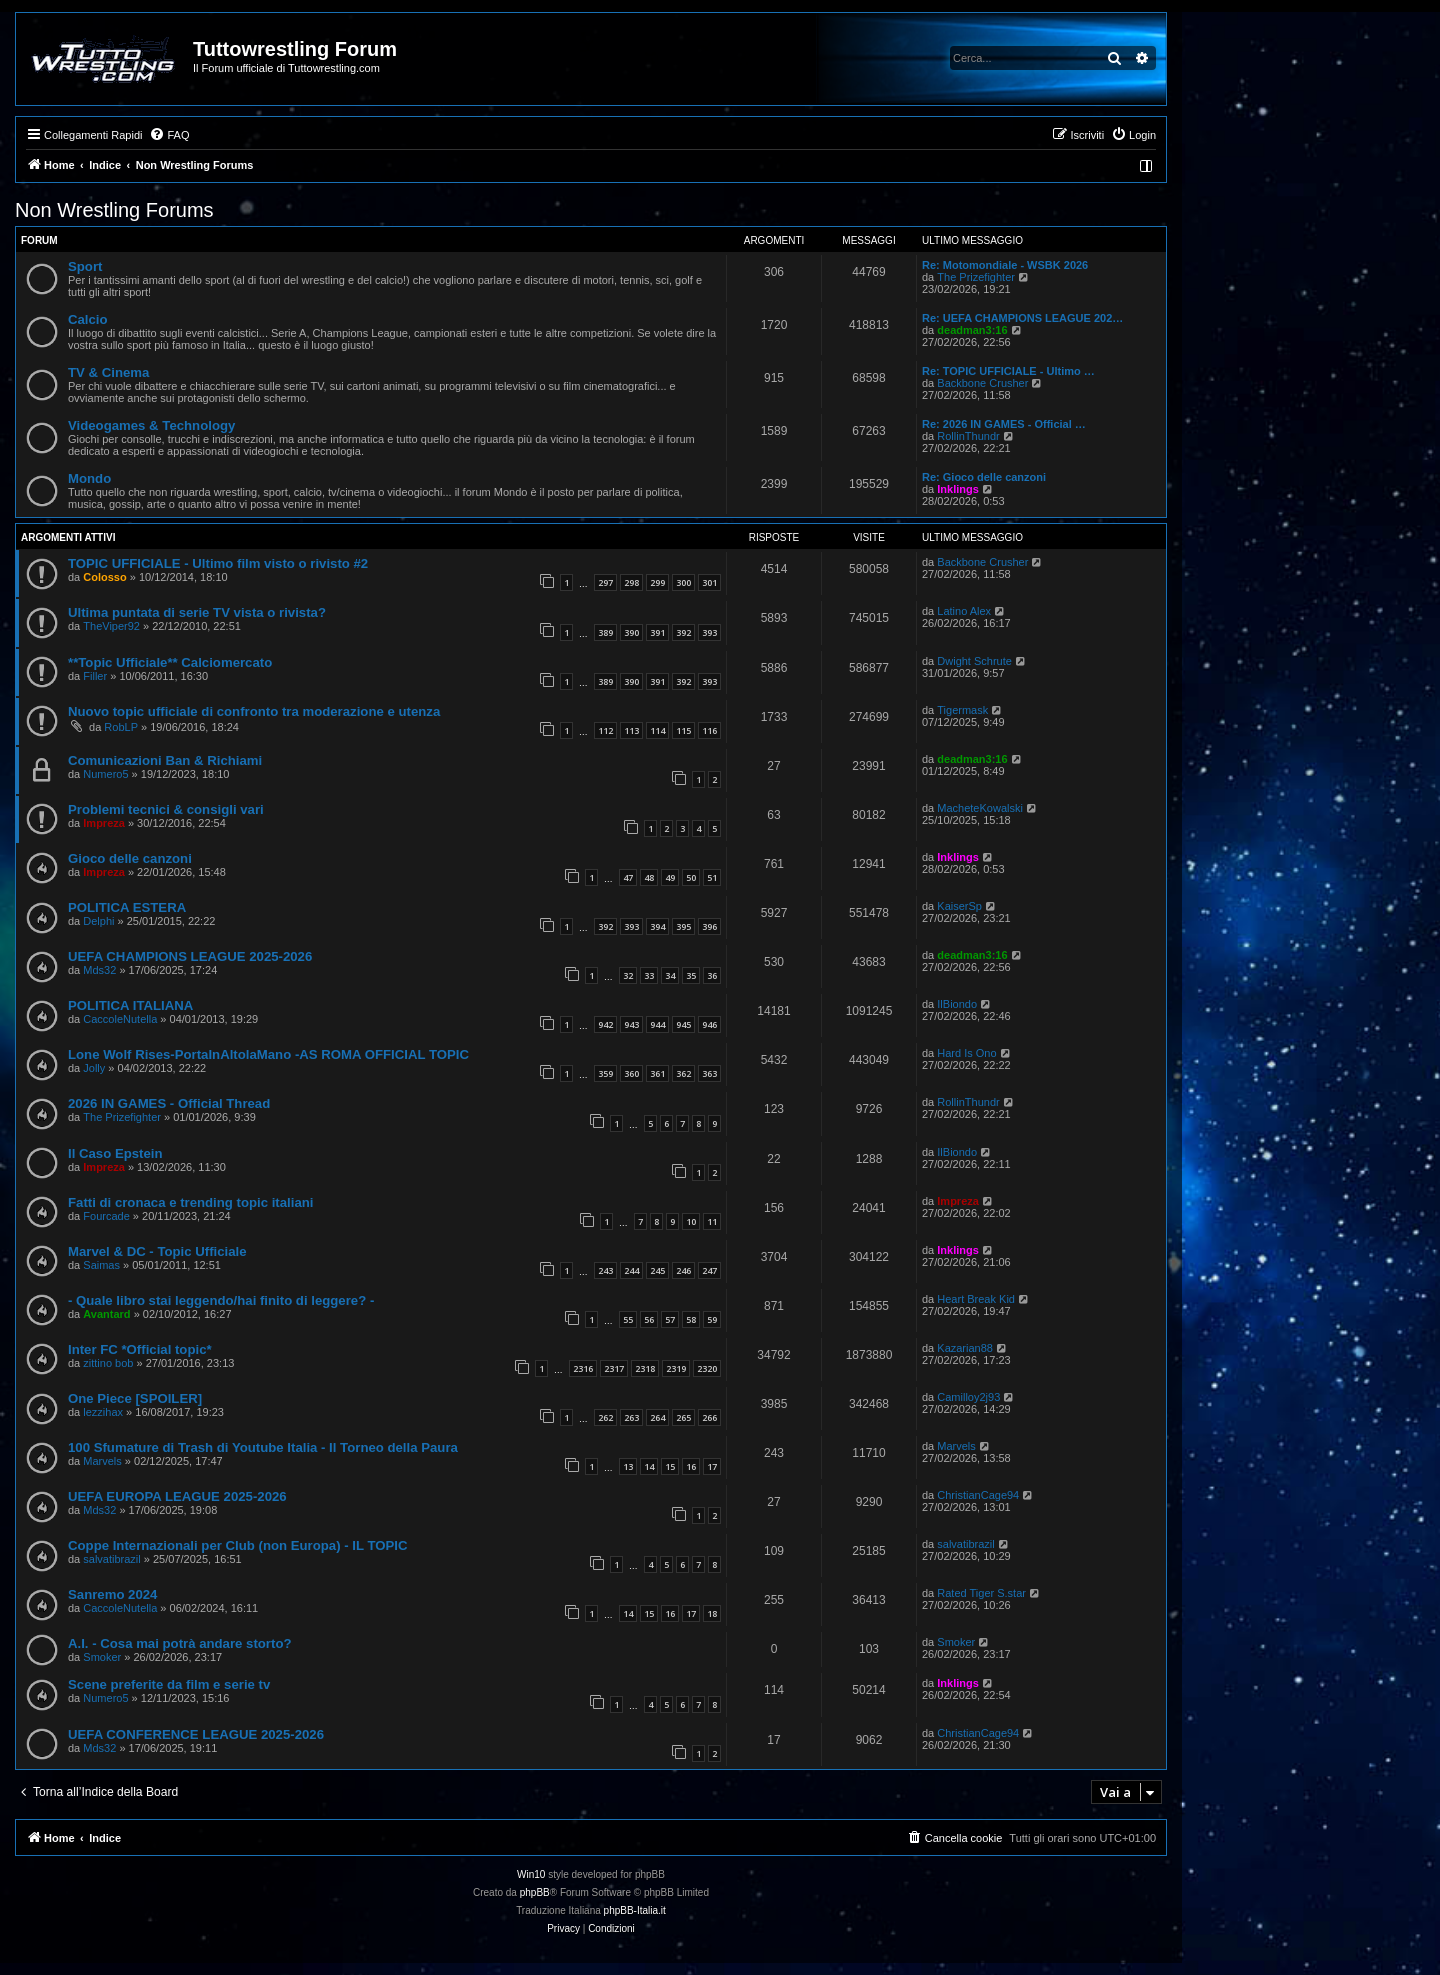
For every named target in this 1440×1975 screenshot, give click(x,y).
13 (628, 1466)
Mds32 (99, 970)
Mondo (89, 478)
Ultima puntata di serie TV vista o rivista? (197, 612)
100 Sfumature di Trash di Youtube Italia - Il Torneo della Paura (263, 1447)
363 (709, 1073)
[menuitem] (169, 135)
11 (712, 1221)
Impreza (104, 823)
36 (712, 975)
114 (657, 730)
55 (628, 1319)
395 (683, 926)
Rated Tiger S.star (981, 1593)
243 (605, 1270)
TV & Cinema (108, 372)
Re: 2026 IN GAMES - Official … (1004, 424)
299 (657, 582)
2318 (645, 1368)
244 (631, 1270)
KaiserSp (959, 906)
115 (683, 730)
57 (670, 1319)
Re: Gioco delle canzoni (984, 477)
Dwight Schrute (974, 661)
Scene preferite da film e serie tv (169, 1684)
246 (683, 1270)
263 (631, 1417)
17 (712, 1466)
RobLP (121, 727)
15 (670, 1466)
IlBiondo (957, 1004)
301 (709, 582)
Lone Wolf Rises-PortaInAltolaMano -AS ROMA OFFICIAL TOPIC (268, 1054)
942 (605, 1024)
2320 (707, 1368)
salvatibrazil (111, 1559)
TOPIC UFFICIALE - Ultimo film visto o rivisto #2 (218, 563)
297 (605, 582)
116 (709, 730)
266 (709, 1417)
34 (670, 975)
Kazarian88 (965, 1348)
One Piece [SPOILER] (135, 1398)
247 (709, 1270)
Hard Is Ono (966, 1053)
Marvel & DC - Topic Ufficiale (157, 1251)
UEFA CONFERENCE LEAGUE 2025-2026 (196, 1734)
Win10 (531, 1874)
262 (605, 1417)
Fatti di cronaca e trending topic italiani (190, 1202)
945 (683, 1024)
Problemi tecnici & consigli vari (166, 809)
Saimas (101, 1265)
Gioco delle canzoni (130, 858)
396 (709, 926)
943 (631, 1024)
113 (631, 730)
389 (605, 632)
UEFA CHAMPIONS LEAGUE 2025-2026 (190, 956)
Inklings (958, 489)
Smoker (102, 1657)
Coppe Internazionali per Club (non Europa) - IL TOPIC (237, 1545)
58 (691, 1319)
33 (649, 975)
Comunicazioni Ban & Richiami (165, 760)
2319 (676, 1368)
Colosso (104, 577)
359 (605, 1073)
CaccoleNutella (120, 1019)
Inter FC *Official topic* (140, 1349)
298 (631, 582)
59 (712, 1319)
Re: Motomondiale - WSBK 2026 (1005, 265)
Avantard (106, 1314)
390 (631, 632)
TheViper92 (111, 626)
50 (691, 877)
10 (691, 1221)
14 (649, 1466)
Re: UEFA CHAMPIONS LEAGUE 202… (1022, 318)
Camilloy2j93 (968, 1397)
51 (712, 877)
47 (628, 877)
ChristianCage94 (978, 1495)
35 (691, 975)
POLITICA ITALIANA (130, 1005)
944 (657, 1024)
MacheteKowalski (980, 808)
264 (657, 1417)
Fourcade (106, 1216)
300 (683, 582)
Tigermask (962, 710)
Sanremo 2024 (112, 1594)
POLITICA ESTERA (127, 907)
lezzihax (103, 1412)
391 (657, 632)
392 (683, 632)
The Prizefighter (976, 277)
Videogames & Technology (151, 425)
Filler (95, 676)
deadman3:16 (972, 330)
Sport (85, 266)
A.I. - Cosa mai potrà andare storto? (180, 1643)
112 (605, 730)
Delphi (98, 921)
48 (649, 877)
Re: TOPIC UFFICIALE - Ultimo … (1008, 371)
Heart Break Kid (976, 1299)
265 (683, 1417)
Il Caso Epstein (115, 1153)
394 (657, 926)
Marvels (102, 1461)
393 (709, 632)
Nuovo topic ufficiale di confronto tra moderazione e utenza (254, 711)
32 (628, 975)
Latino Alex (964, 611)
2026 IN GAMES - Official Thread (169, 1103)
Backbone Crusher (982, 383)
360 (631, 1073)
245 (657, 1270)
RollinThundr (968, 436)
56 (649, 1319)
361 (657, 1073)
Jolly (94, 1068)
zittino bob (108, 1363)
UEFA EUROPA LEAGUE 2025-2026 (177, 1496)
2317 (614, 1368)
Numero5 (105, 774)
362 (683, 1073)
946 (709, 1024)
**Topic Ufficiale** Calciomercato (170, 662)
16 (691, 1466)
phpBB (535, 1892)
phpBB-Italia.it (635, 1910)
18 (712, 1613)
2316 (583, 1368)
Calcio (88, 319)
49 (670, 877)
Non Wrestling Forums (114, 210)
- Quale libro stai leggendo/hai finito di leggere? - (221, 1300)
